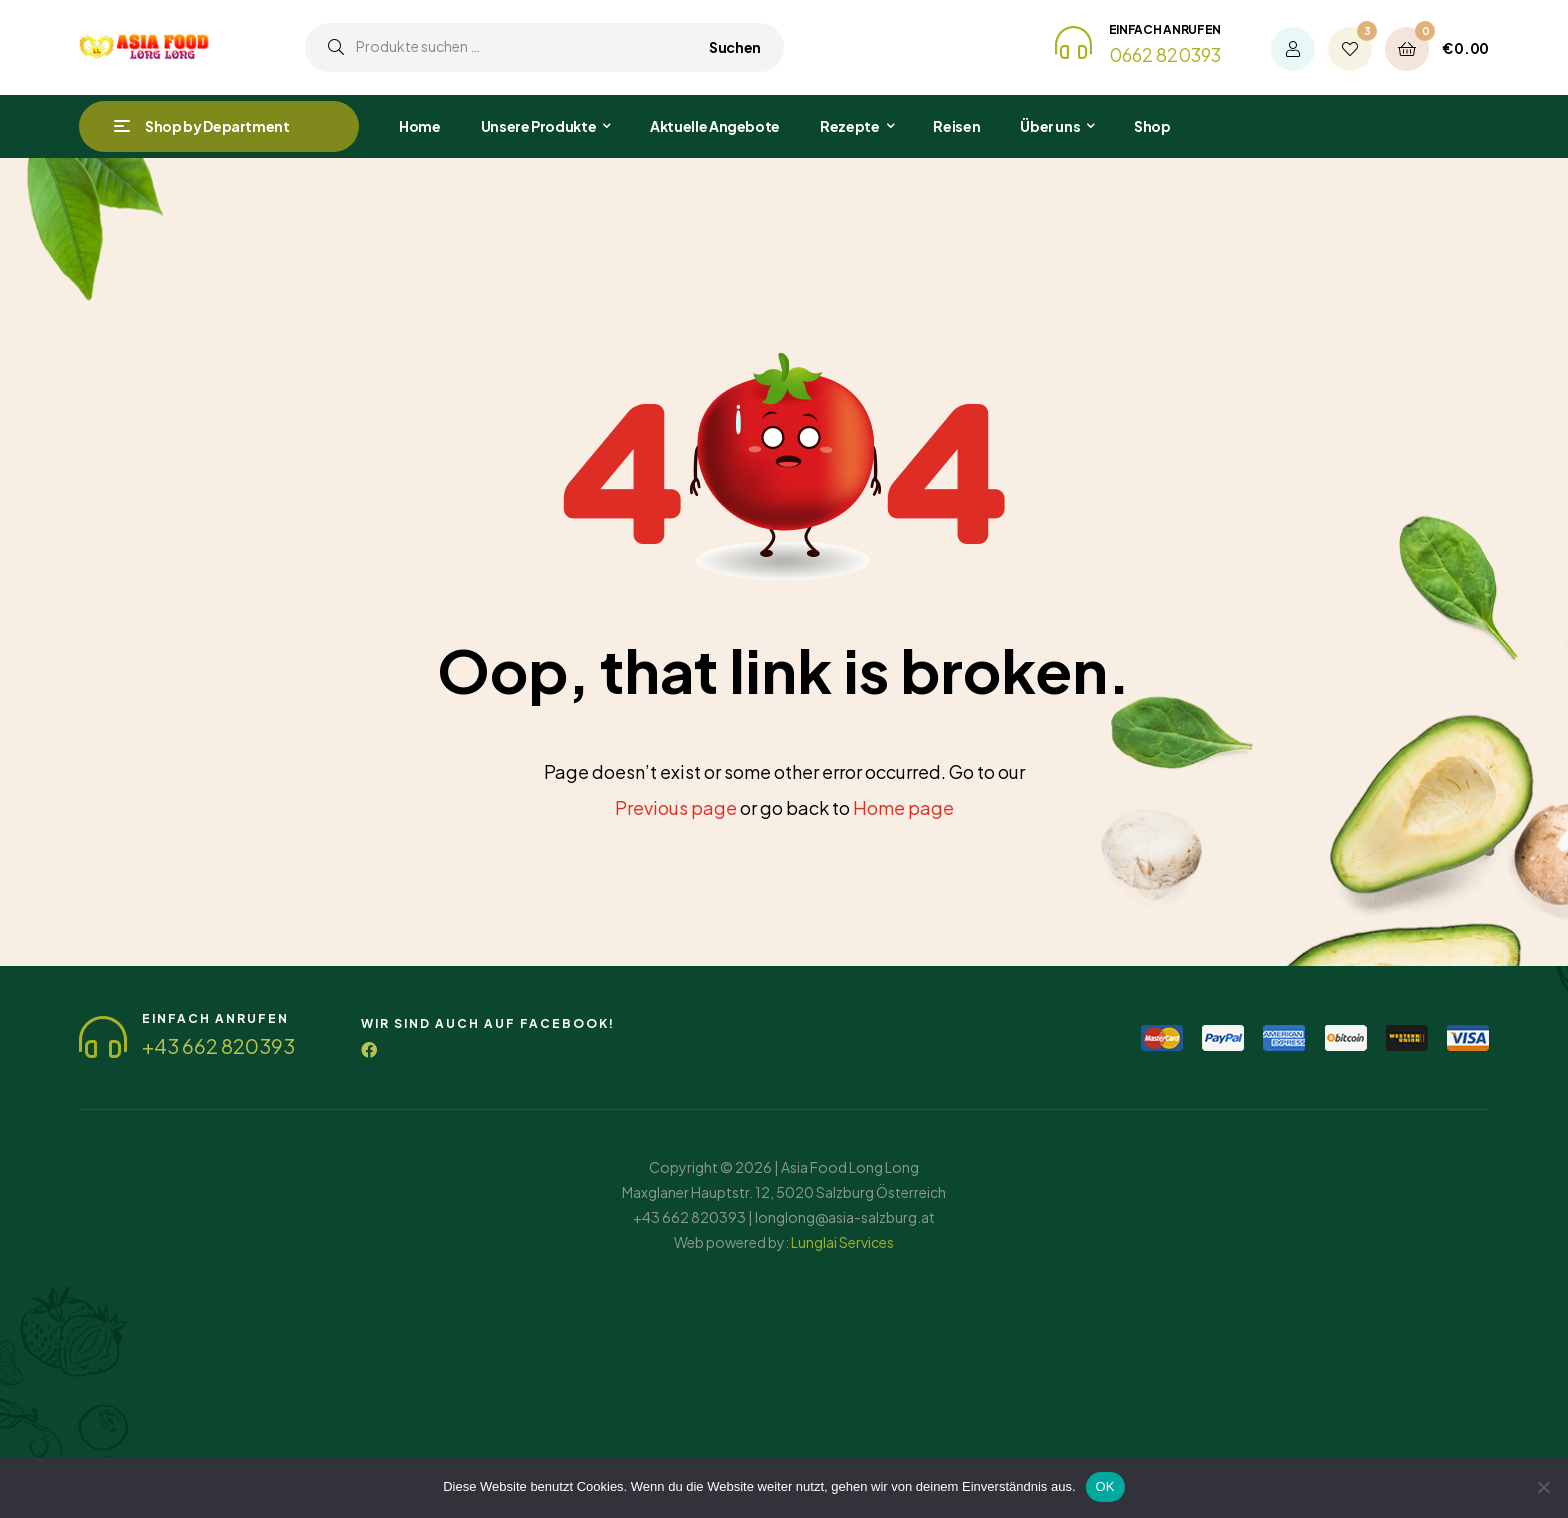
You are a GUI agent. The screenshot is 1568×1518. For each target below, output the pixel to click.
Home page (903, 807)
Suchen (735, 47)
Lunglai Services (842, 1242)
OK (1105, 1486)
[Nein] (1543, 1487)
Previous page (676, 807)
